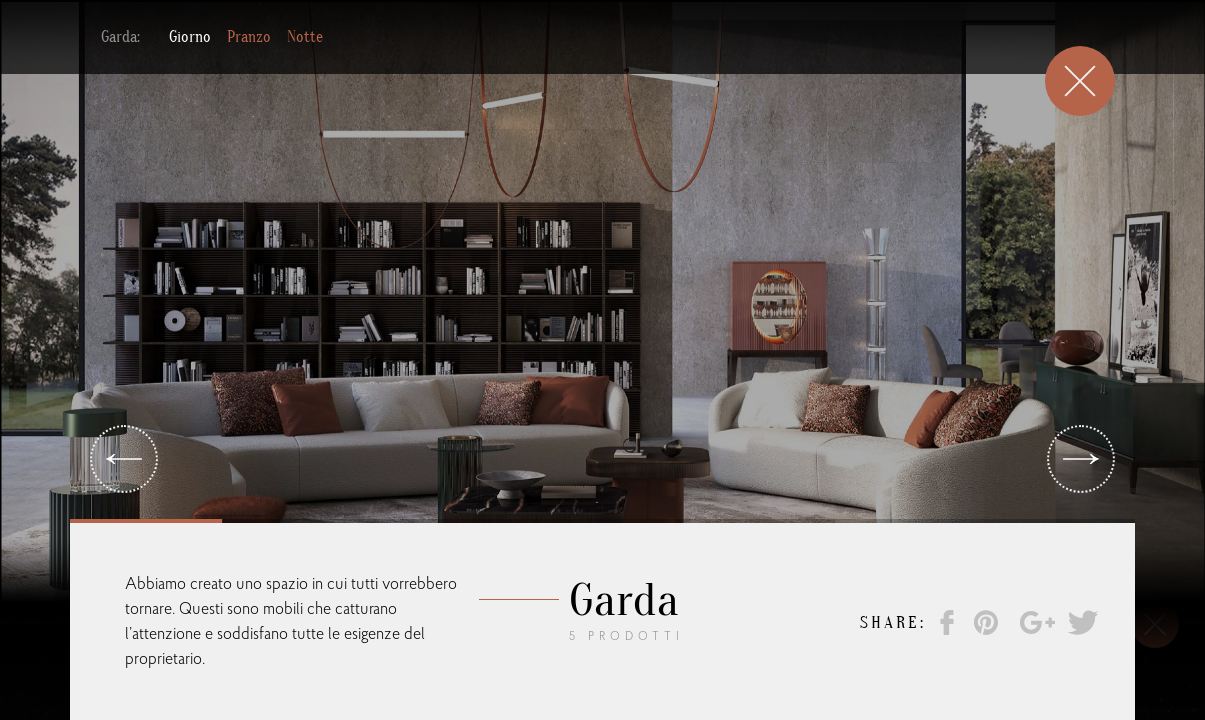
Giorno (190, 29)
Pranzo (249, 29)
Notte (305, 29)
